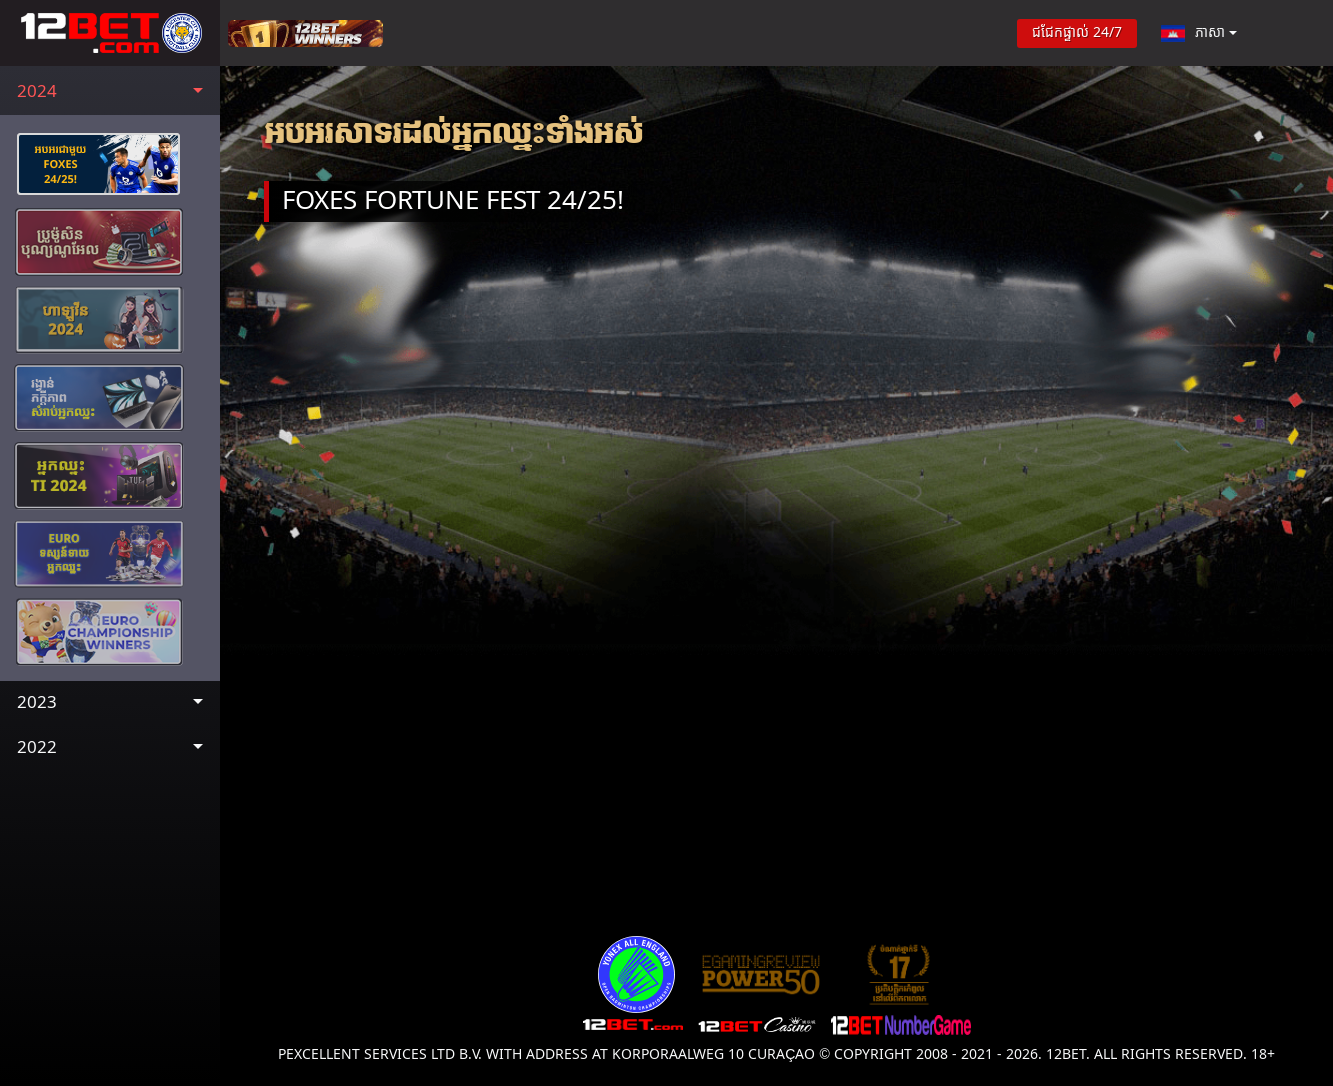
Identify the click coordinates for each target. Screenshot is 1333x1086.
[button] (110, 92)
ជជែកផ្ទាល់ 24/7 (1077, 33)
